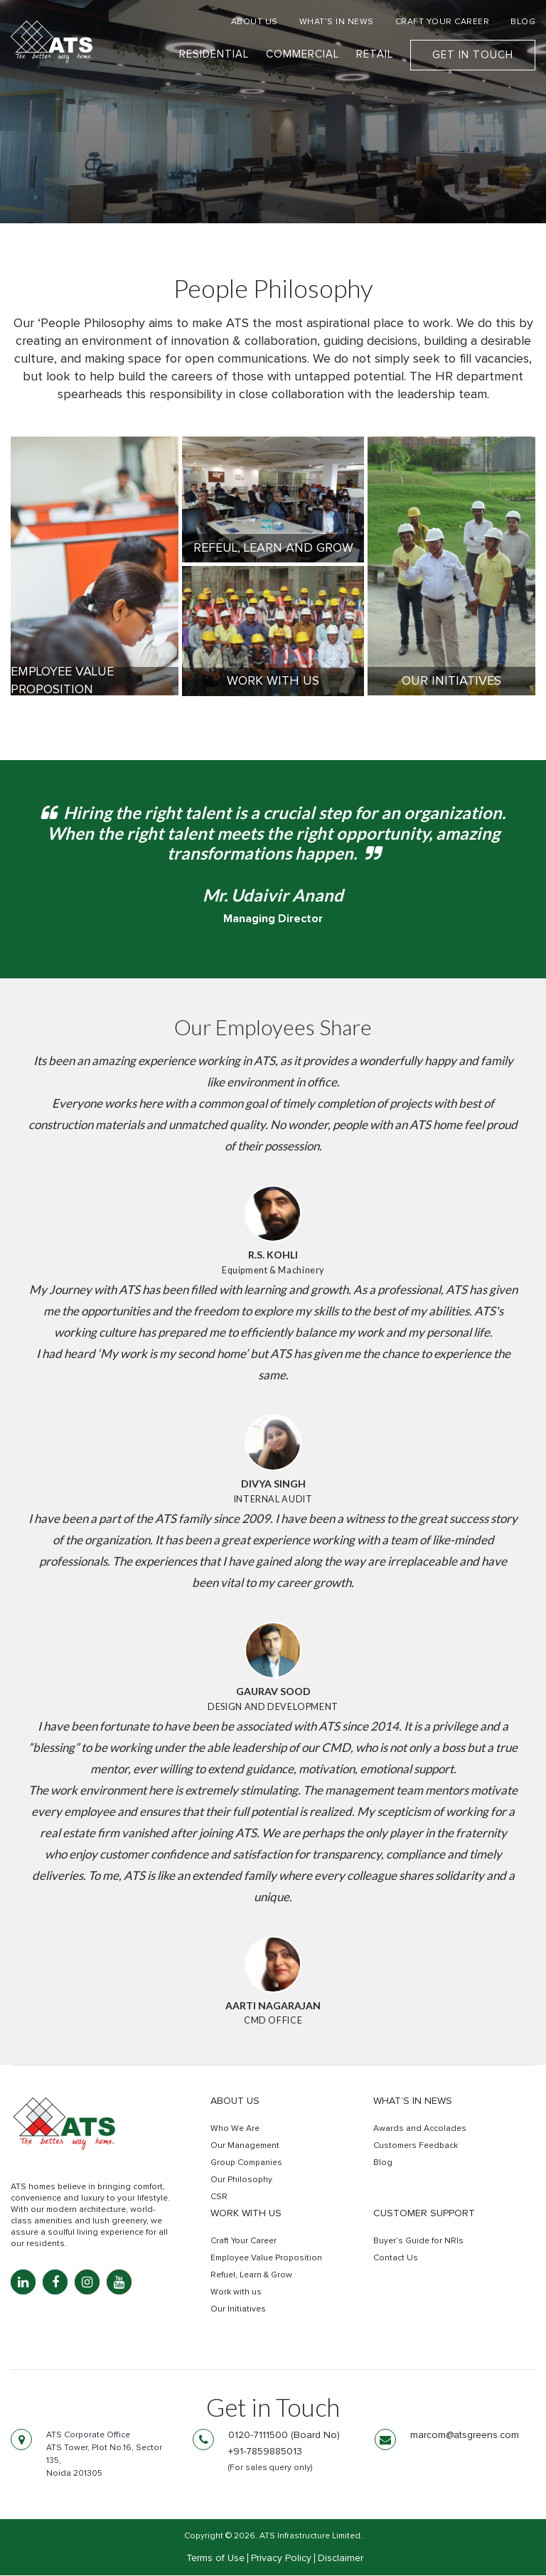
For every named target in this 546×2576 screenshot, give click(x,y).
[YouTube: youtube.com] (119, 2283)
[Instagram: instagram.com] (87, 2283)
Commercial (302, 55)
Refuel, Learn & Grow (251, 2276)
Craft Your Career (243, 2242)
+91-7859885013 (265, 2453)
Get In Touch (472, 55)
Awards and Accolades (419, 2130)
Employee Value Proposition (266, 2259)
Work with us (246, 2215)
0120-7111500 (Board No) (284, 2437)
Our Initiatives (238, 2311)
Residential (214, 55)
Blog (382, 2164)
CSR (219, 2198)
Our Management (244, 2147)
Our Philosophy (241, 2181)
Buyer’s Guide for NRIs (418, 2242)
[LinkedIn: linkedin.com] (23, 2283)
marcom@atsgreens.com (464, 2437)
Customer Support (424, 2215)
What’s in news (412, 2102)
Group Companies (246, 2164)
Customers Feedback (415, 2147)
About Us (234, 2102)
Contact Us (395, 2259)
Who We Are (234, 2130)
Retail (374, 55)
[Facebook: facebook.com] (55, 2283)
